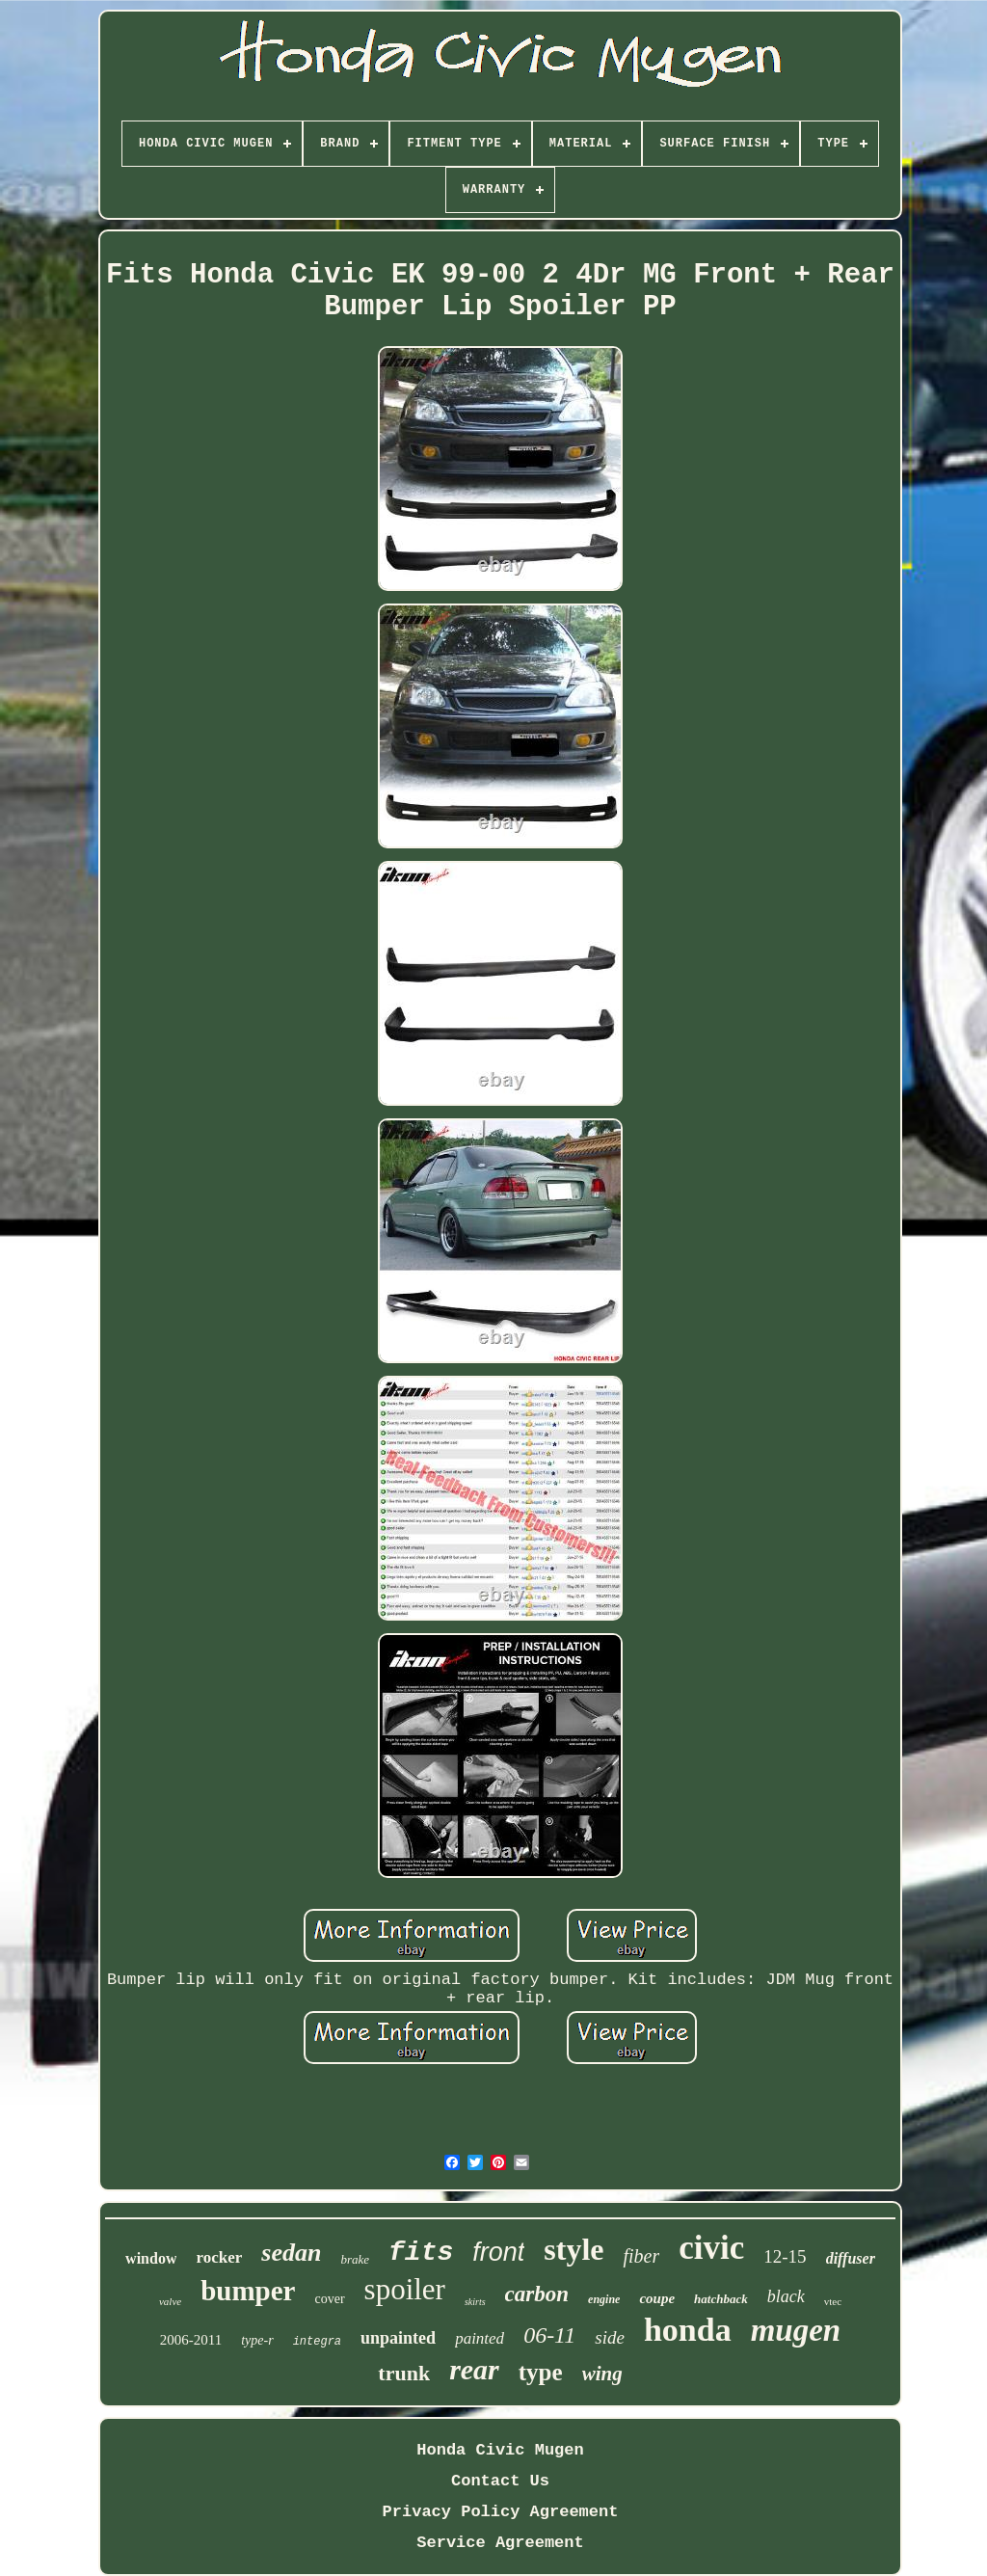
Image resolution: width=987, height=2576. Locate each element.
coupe (657, 2298)
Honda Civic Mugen (499, 2450)
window (150, 2258)
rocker (219, 2257)
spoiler (404, 2289)
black (786, 2296)
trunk (404, 2373)
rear (474, 2369)
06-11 (549, 2335)
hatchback (721, 2299)
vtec (832, 2301)
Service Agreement (499, 2543)
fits (420, 2252)
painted (479, 2338)
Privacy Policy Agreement (501, 2512)
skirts (475, 2301)
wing (602, 2373)
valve (170, 2301)
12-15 (784, 2256)
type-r (257, 2340)
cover (329, 2299)
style (573, 2249)
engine (604, 2299)
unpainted (398, 2338)
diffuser (850, 2258)
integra (317, 2341)
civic (711, 2248)
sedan (291, 2253)
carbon (537, 2294)
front (498, 2252)
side (610, 2337)
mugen (796, 2330)
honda (688, 2330)
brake (354, 2259)
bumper (247, 2290)
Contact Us (500, 2481)
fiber (641, 2256)
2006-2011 (191, 2340)
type (541, 2372)
